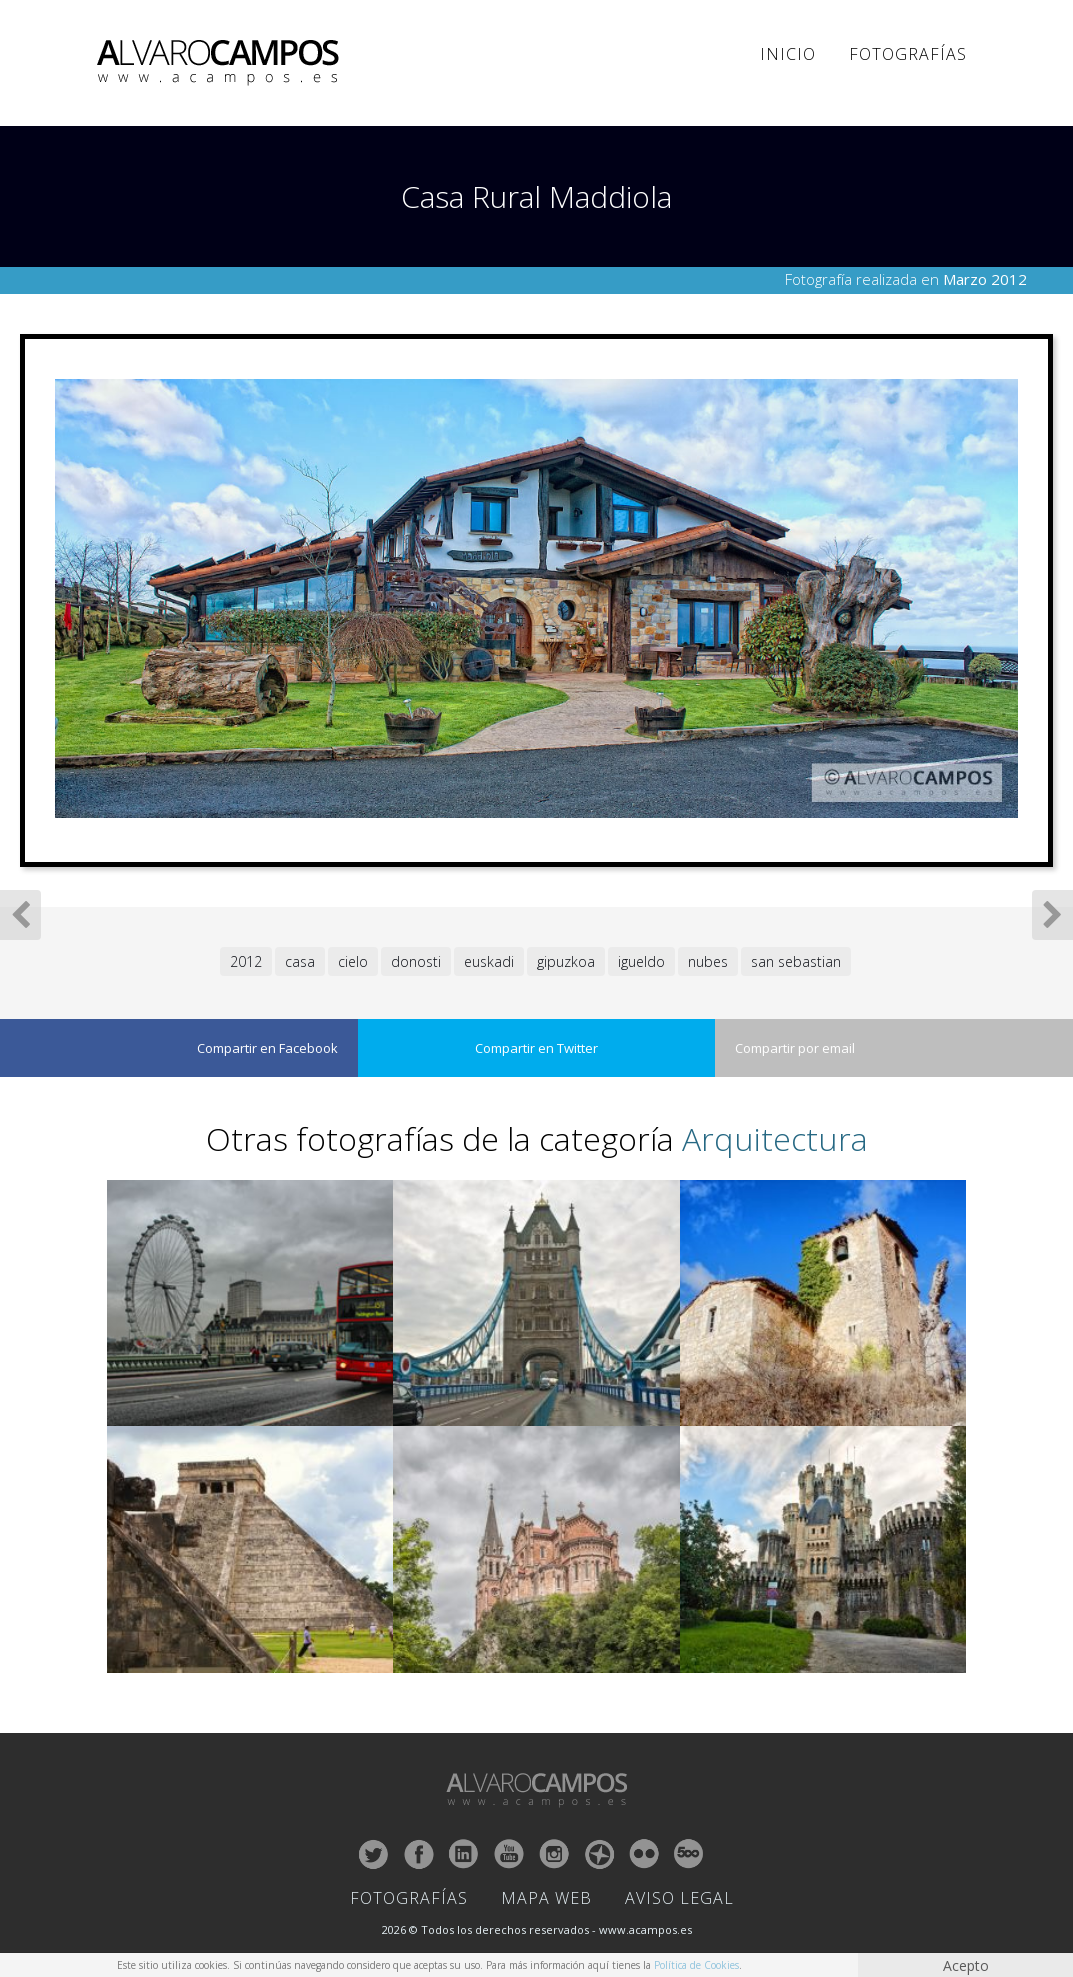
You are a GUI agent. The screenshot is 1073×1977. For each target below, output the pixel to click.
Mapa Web (546, 1898)
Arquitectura (775, 1138)
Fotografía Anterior (20, 915)
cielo (353, 961)
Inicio (788, 54)
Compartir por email (795, 1048)
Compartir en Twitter (536, 1048)
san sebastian (796, 961)
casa (300, 961)
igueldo (641, 961)
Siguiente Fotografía (1052, 915)
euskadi (489, 961)
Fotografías (908, 54)
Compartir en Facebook (267, 1048)
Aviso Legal (679, 1898)
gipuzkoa (566, 961)
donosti (416, 961)
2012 (246, 961)
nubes (708, 961)
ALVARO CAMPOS (221, 63)
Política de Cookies (696, 1965)
